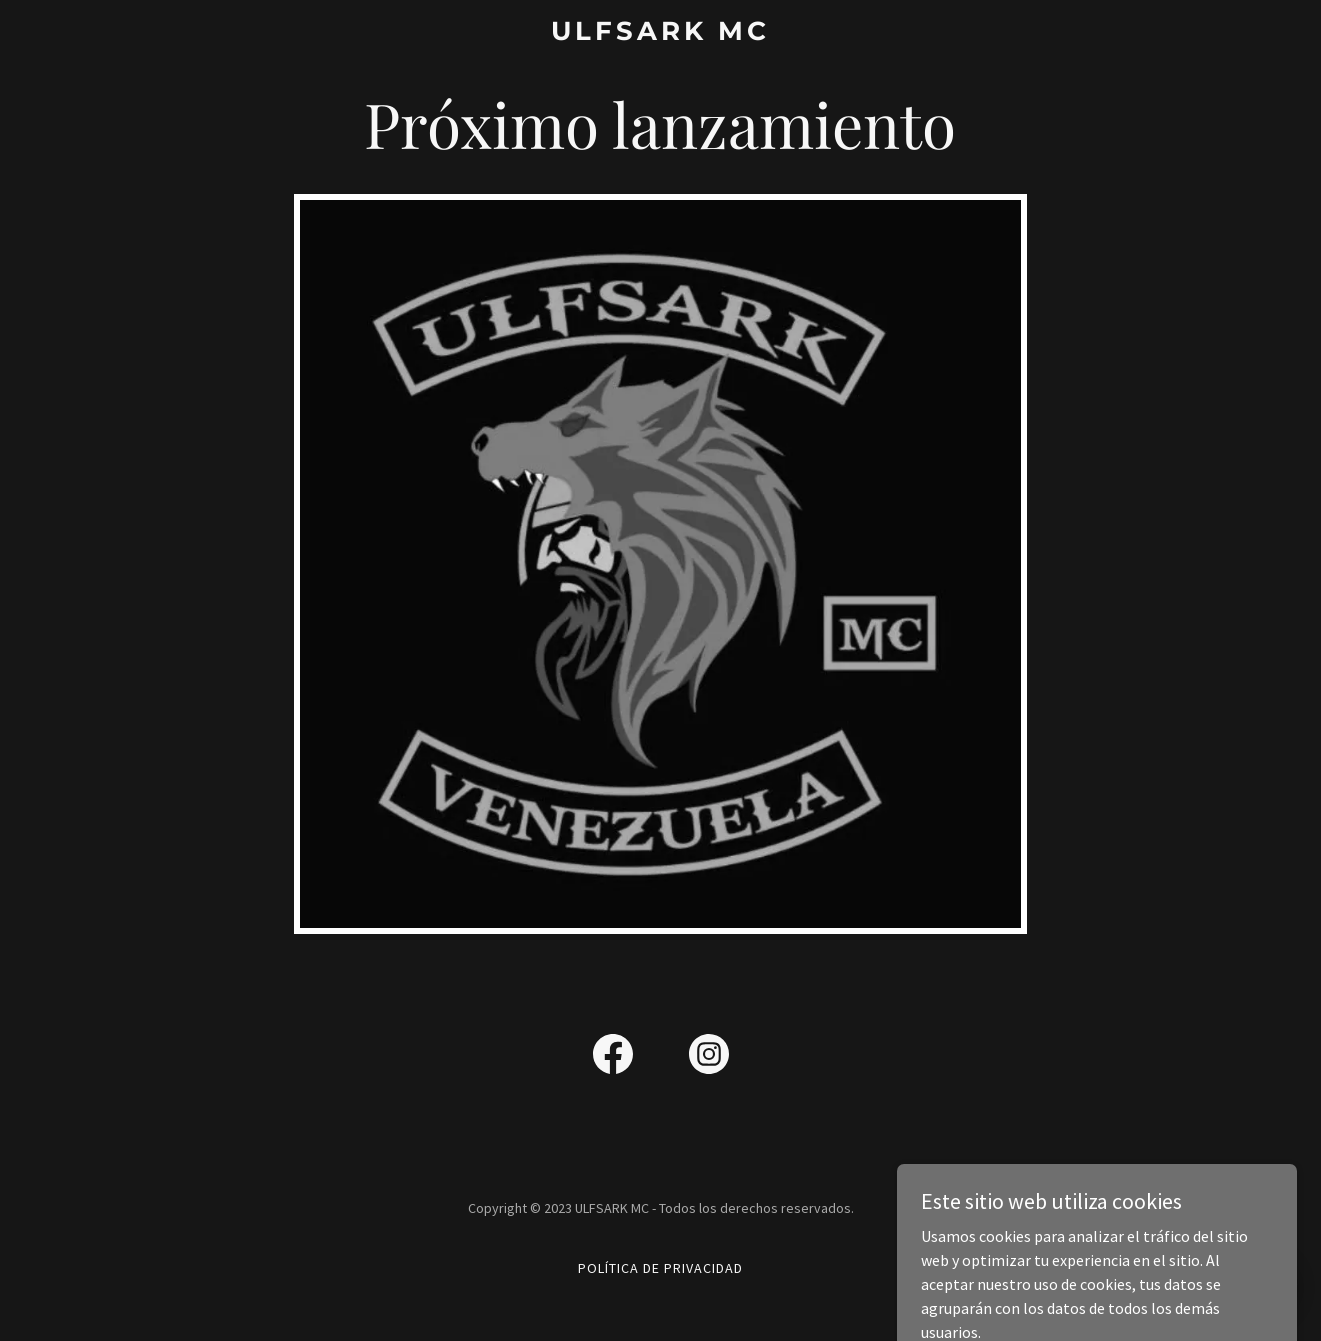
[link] (660, 34)
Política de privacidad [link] (660, 1268)
